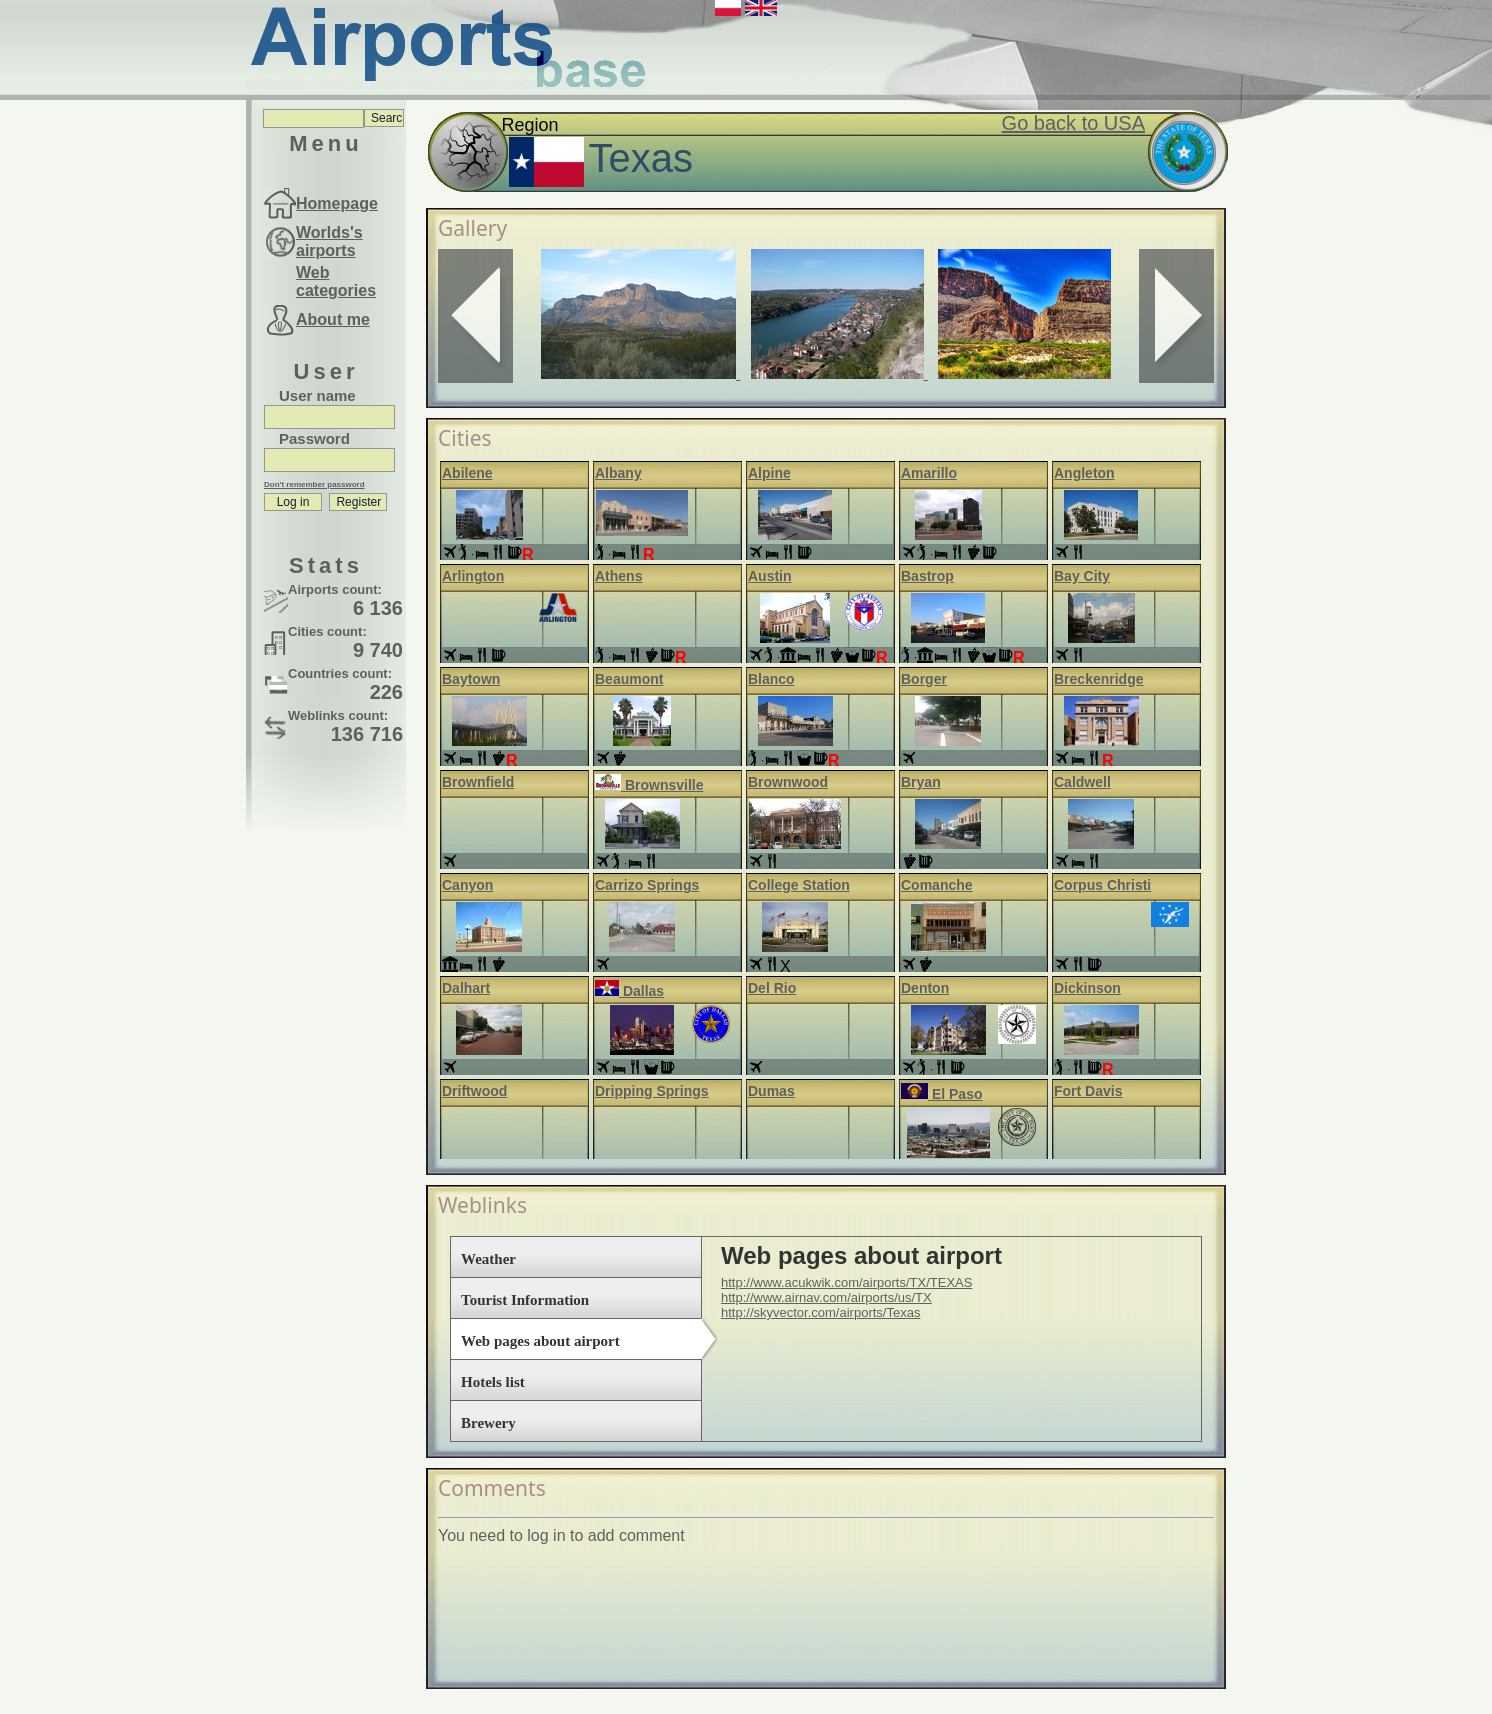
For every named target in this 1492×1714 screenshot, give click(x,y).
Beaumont (629, 679)
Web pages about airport (540, 1341)
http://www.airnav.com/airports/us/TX (826, 1297)
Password (314, 438)
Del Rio (772, 988)
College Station (799, 885)
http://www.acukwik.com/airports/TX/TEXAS (846, 1282)
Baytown (471, 679)
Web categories (336, 281)
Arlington (473, 576)
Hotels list (493, 1382)
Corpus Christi (1102, 885)
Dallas (629, 991)
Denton (925, 988)
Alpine (769, 473)
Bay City (1082, 576)
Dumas (771, 1091)
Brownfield (478, 782)
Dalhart (466, 988)
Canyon (467, 885)
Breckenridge (1098, 679)
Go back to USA (1073, 123)
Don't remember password (314, 484)
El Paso (941, 1094)
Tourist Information (525, 1300)
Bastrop (927, 576)
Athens (618, 576)
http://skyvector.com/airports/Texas (820, 1312)
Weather (488, 1259)
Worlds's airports (329, 241)
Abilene (467, 473)
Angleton (1084, 473)
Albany (618, 473)
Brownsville (649, 785)
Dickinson (1087, 988)
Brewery (488, 1423)
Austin (770, 576)
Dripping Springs (652, 1091)
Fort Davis (1088, 1091)
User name (317, 395)
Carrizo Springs (647, 885)
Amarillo (929, 473)
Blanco (771, 679)
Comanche (937, 885)
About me (333, 319)
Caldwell (1082, 782)
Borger (924, 679)
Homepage (337, 203)
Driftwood (474, 1091)
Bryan (921, 782)
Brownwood (788, 782)
